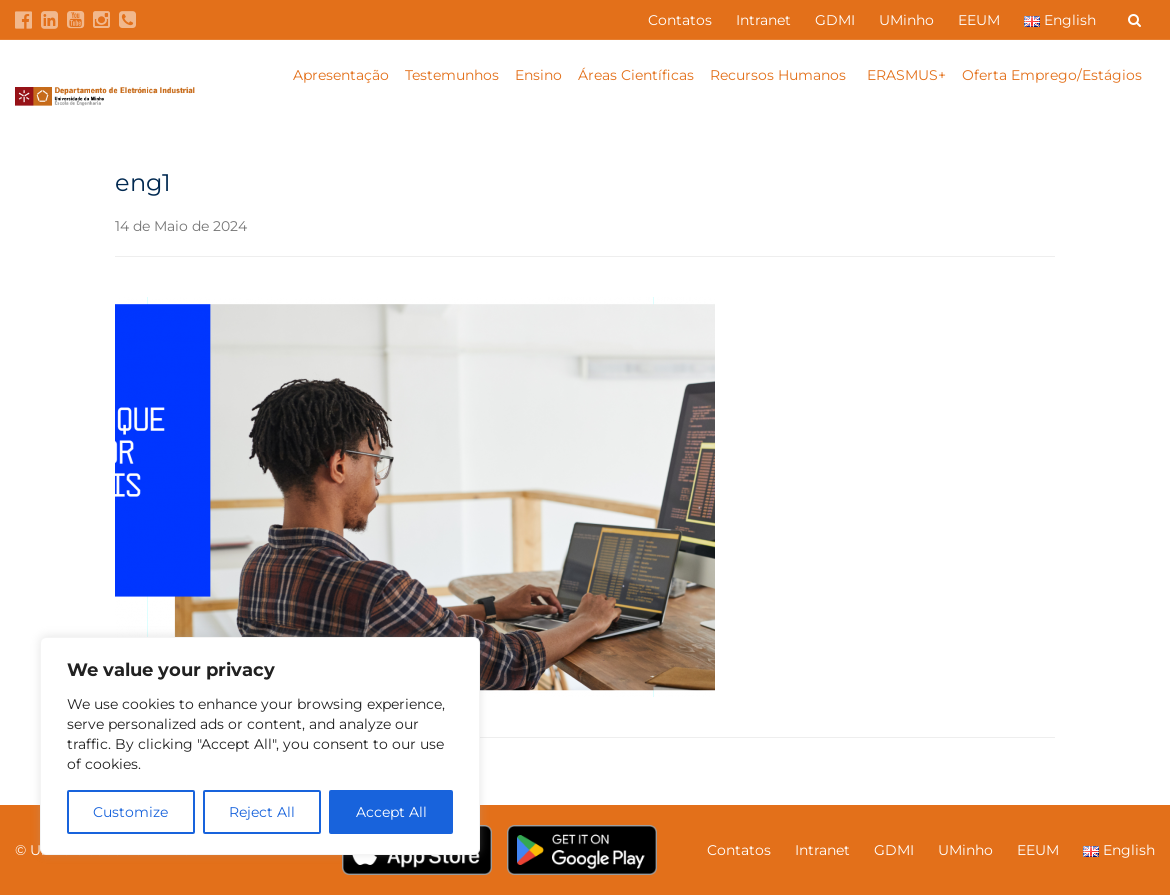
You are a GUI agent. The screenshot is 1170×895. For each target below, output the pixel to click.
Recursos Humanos (780, 75)
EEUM (979, 20)
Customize (130, 812)
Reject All (262, 812)
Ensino (538, 75)
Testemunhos (452, 75)
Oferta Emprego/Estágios (1054, 75)
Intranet (763, 20)
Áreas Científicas (636, 75)
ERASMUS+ (906, 75)
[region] (260, 746)
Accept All (391, 812)
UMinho (906, 20)
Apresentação (341, 75)
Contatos (680, 20)
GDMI (835, 20)
